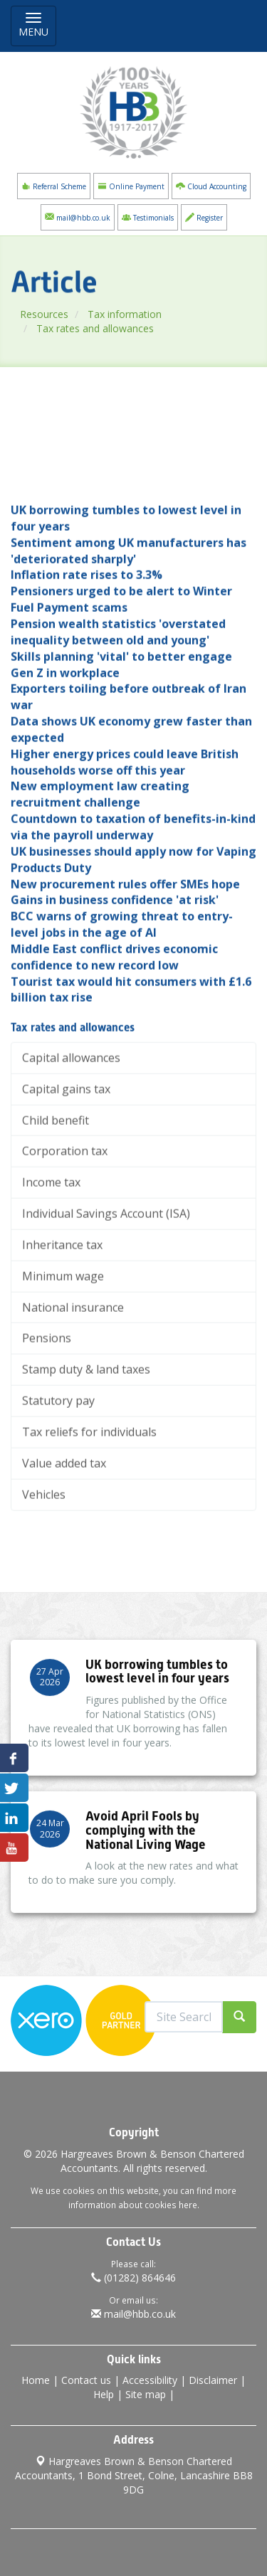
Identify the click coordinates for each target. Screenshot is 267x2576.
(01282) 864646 (133, 2277)
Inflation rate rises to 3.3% (86, 638)
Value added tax (64, 1527)
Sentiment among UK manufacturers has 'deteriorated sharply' (128, 614)
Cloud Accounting (211, 186)
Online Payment (131, 186)
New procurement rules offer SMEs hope (125, 947)
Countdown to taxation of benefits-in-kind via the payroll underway (133, 890)
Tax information (138, 314)
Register (204, 217)
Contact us (86, 2380)
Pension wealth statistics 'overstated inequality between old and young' (118, 695)
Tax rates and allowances (108, 328)
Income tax (51, 1245)
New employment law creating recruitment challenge (100, 858)
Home (35, 2380)
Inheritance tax (62, 1308)
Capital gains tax (66, 1152)
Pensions (46, 1401)
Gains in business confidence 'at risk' (115, 963)
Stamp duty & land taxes (86, 1433)
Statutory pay (58, 1464)
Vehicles (44, 1558)
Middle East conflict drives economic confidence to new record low (114, 1021)
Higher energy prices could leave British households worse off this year (125, 826)
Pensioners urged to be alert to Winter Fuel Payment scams (121, 663)
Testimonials (148, 217)
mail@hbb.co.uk (77, 217)
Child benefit (55, 1183)
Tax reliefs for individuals (89, 1495)
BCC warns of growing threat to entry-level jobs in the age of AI (122, 988)
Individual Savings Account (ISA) (106, 1277)
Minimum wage (63, 1339)
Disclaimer (213, 2380)
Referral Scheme (53, 186)
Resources (57, 314)
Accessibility (149, 2380)
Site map (145, 2394)
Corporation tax (65, 1214)
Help (103, 2394)
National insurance (73, 1371)
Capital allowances (71, 1121)
